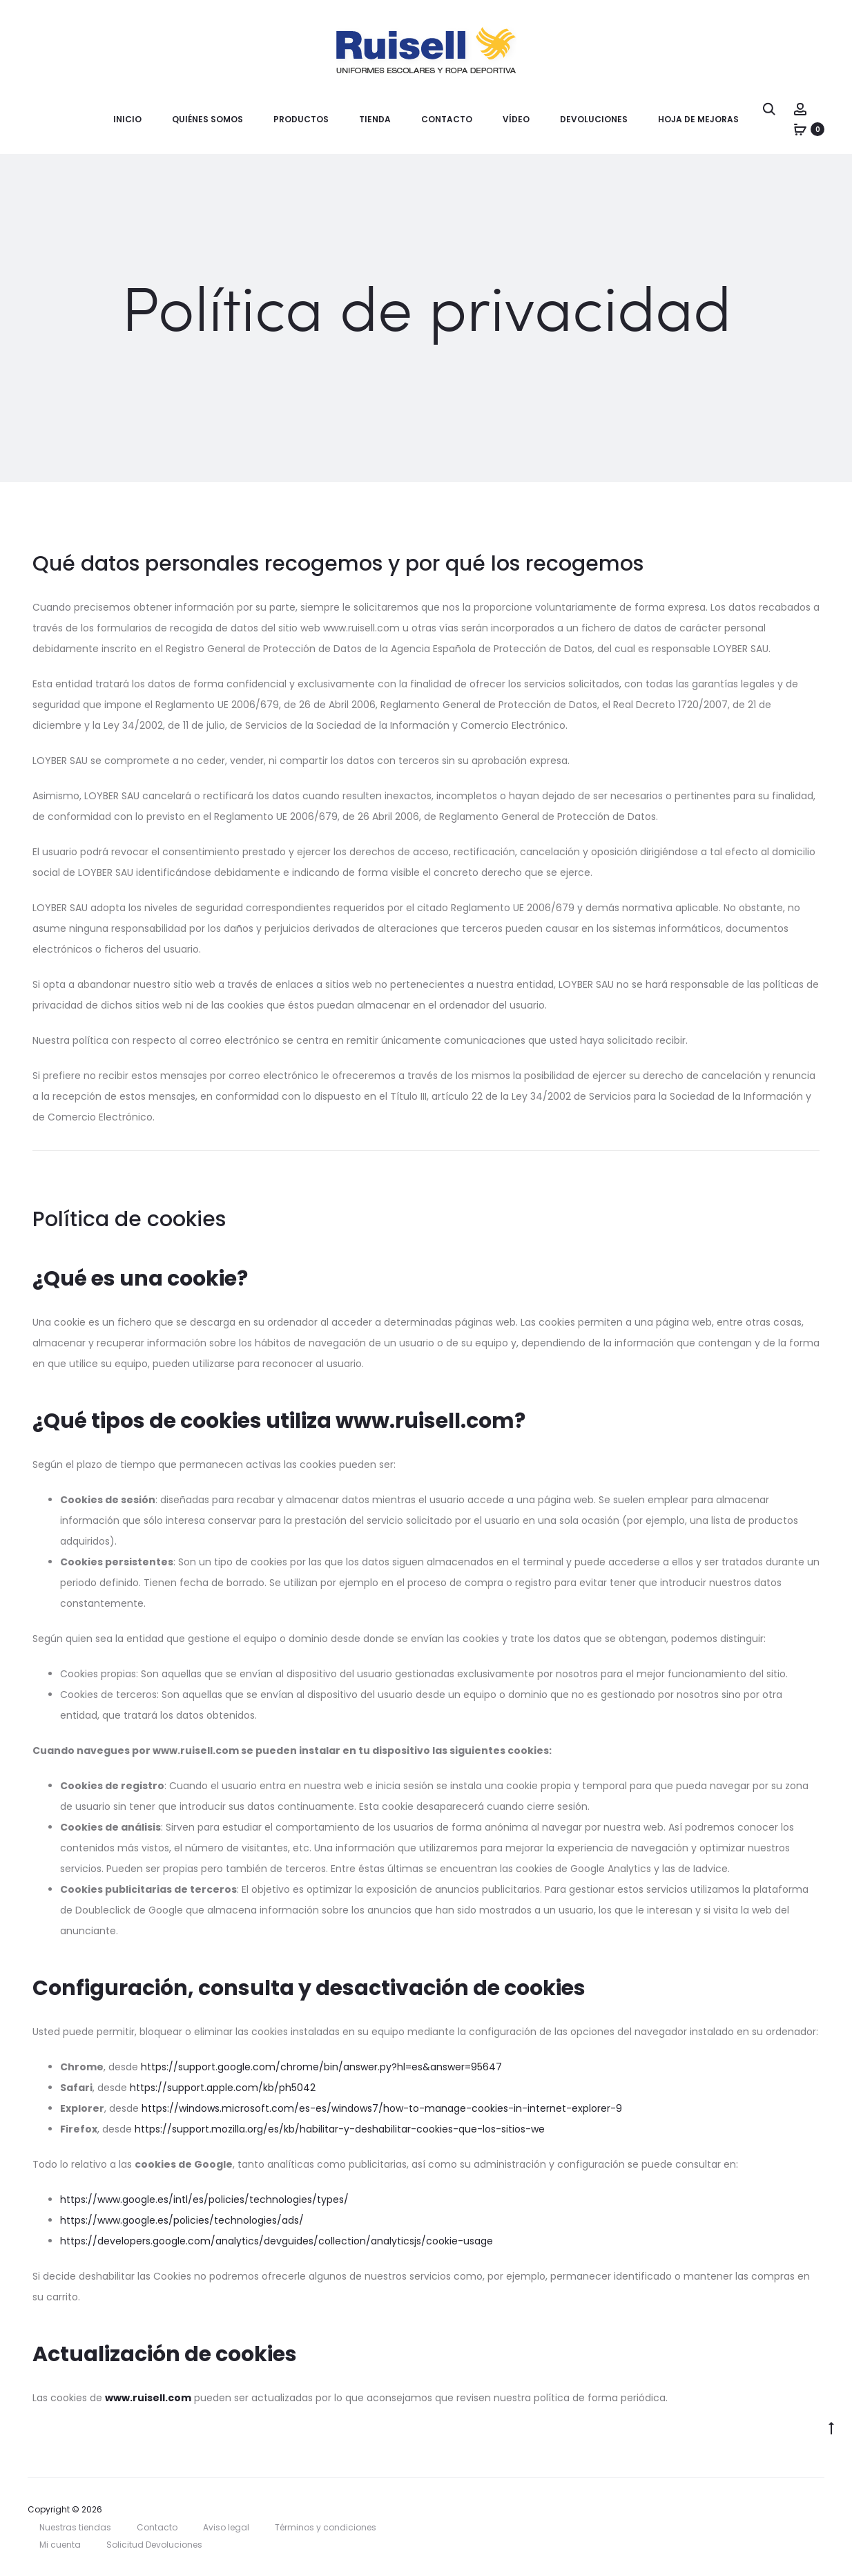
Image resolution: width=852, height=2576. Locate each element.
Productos (301, 119)
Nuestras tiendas (75, 2527)
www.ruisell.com (148, 2398)
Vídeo (516, 119)
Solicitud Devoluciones (154, 2544)
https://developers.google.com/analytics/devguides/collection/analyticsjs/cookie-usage (276, 2241)
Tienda (375, 119)
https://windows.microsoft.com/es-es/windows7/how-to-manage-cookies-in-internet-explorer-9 (382, 2108)
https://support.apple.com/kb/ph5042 (223, 2088)
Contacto (446, 119)
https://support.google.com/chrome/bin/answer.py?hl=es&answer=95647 (321, 2067)
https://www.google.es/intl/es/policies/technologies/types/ (204, 2199)
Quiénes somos (207, 119)
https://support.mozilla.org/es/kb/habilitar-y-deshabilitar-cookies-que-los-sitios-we (340, 2129)
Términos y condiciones (325, 2527)
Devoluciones (594, 119)
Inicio (127, 119)
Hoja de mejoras (698, 119)
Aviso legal (226, 2527)
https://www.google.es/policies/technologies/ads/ (182, 2220)
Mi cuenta (60, 2544)
